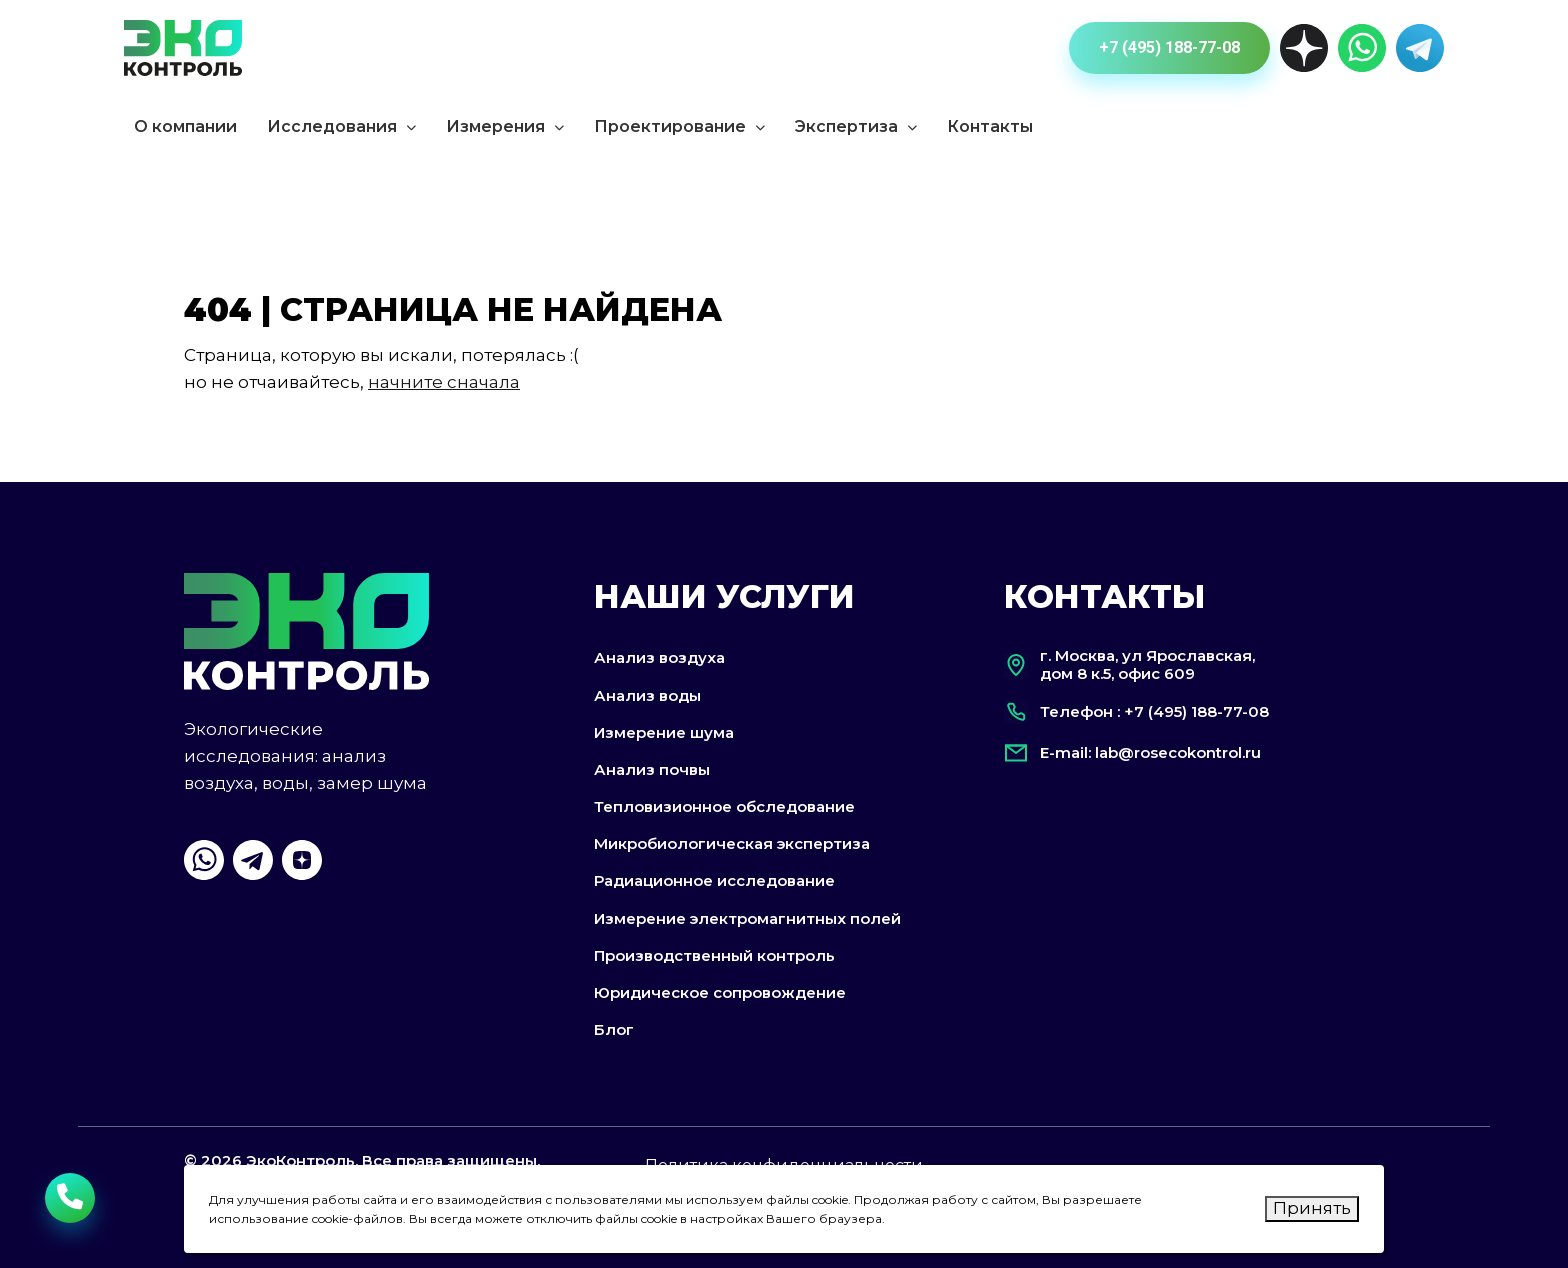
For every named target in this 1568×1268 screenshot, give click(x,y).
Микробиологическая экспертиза (732, 843)
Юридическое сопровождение (720, 992)
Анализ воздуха (659, 657)
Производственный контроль (714, 955)
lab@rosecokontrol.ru (1178, 752)
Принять (1312, 1208)
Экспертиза (856, 126)
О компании (185, 126)
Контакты (990, 126)
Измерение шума (664, 732)
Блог (614, 1029)
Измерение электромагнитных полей (747, 918)
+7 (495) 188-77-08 (1169, 47)
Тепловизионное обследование (724, 806)
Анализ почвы (652, 769)
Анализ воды (647, 695)
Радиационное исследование (714, 881)
